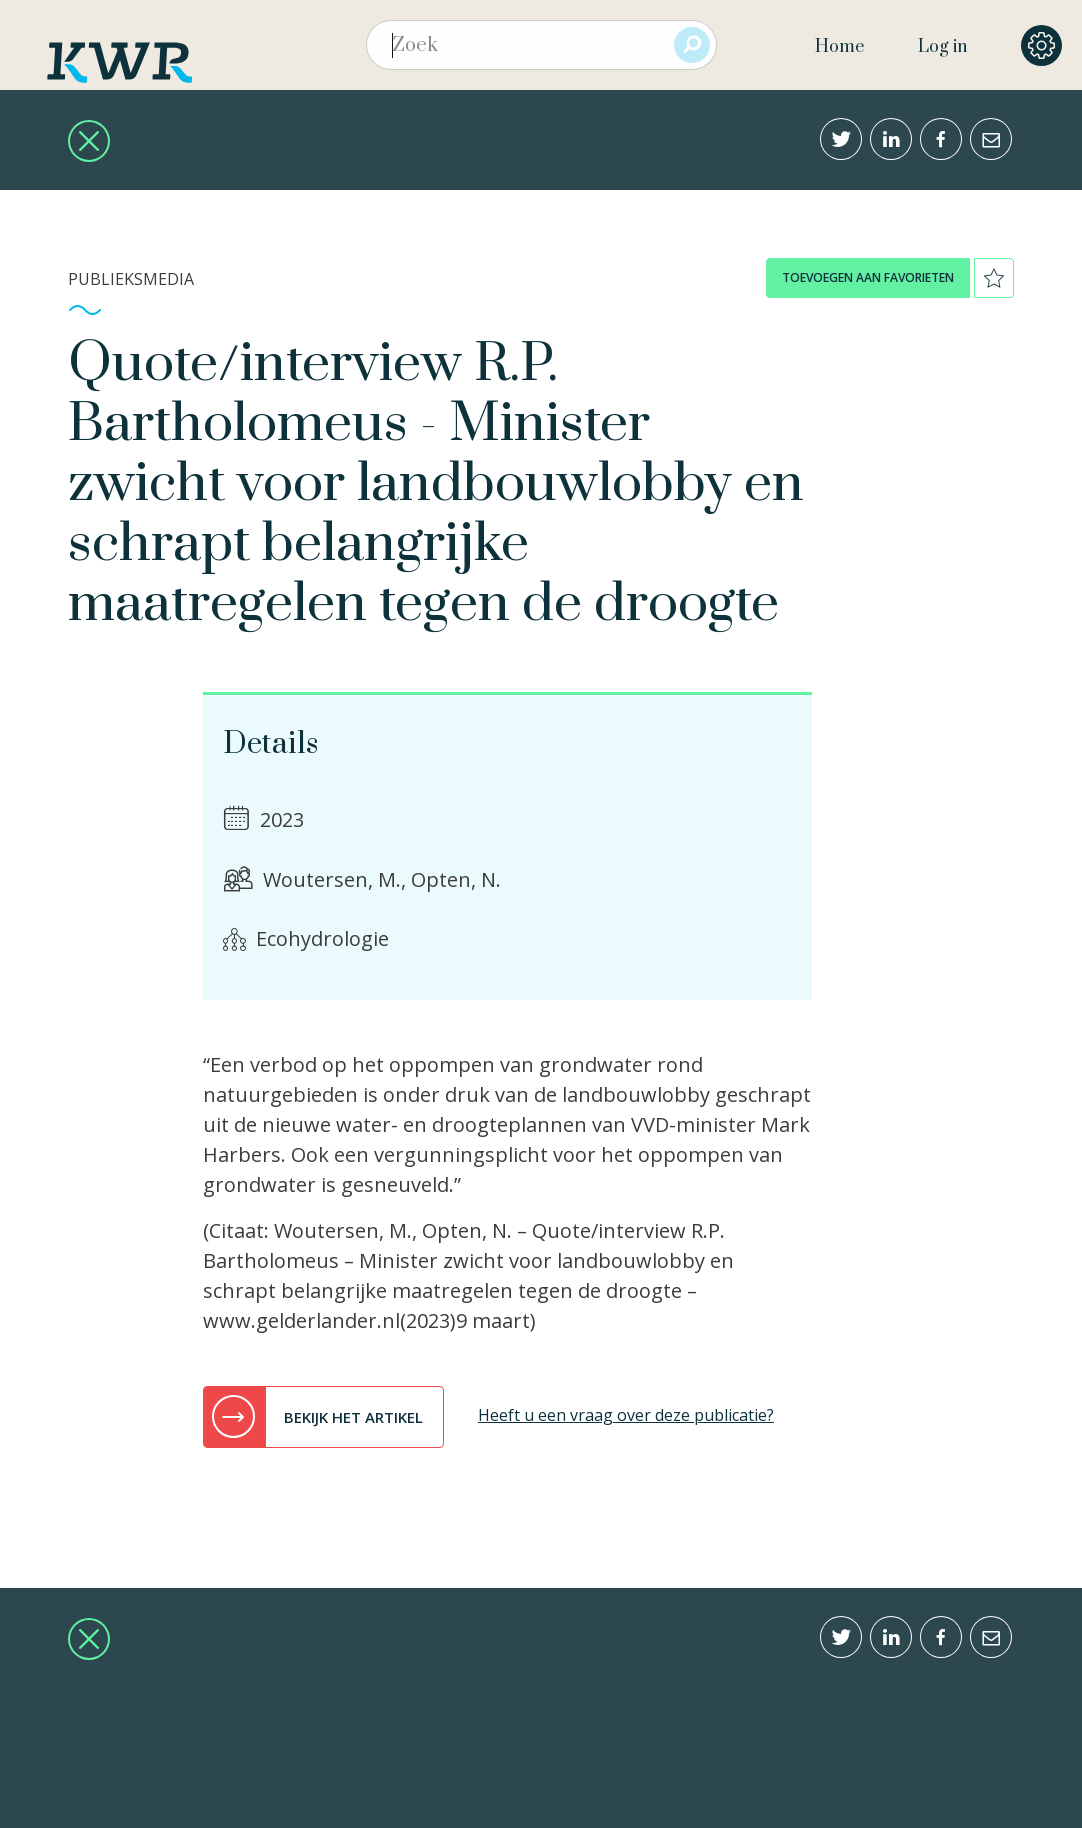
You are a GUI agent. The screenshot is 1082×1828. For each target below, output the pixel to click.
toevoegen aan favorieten (868, 277)
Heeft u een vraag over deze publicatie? (626, 1415)
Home (839, 47)
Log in (942, 47)
